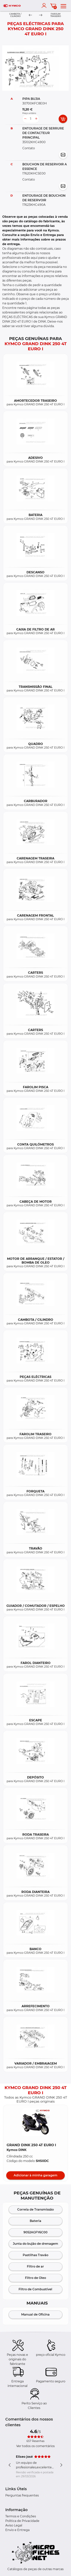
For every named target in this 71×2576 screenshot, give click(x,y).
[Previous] (30, 15)
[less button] (25, 119)
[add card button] (63, 119)
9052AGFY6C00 (35, 2232)
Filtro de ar (35, 2266)
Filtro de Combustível (35, 2289)
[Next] (40, 15)
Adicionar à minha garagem (35, 2175)
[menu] (63, 5)
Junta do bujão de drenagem (35, 2243)
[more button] (36, 119)
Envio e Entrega (17, 2530)
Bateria (35, 2221)
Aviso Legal (13, 2525)
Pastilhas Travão (35, 2255)
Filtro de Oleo (35, 2278)
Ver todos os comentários (35, 2446)
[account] (45, 5)
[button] (36, 2122)
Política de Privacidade (22, 2521)
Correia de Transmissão (35, 2209)
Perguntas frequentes (22, 2495)
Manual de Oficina (35, 2314)
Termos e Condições (20, 2516)
